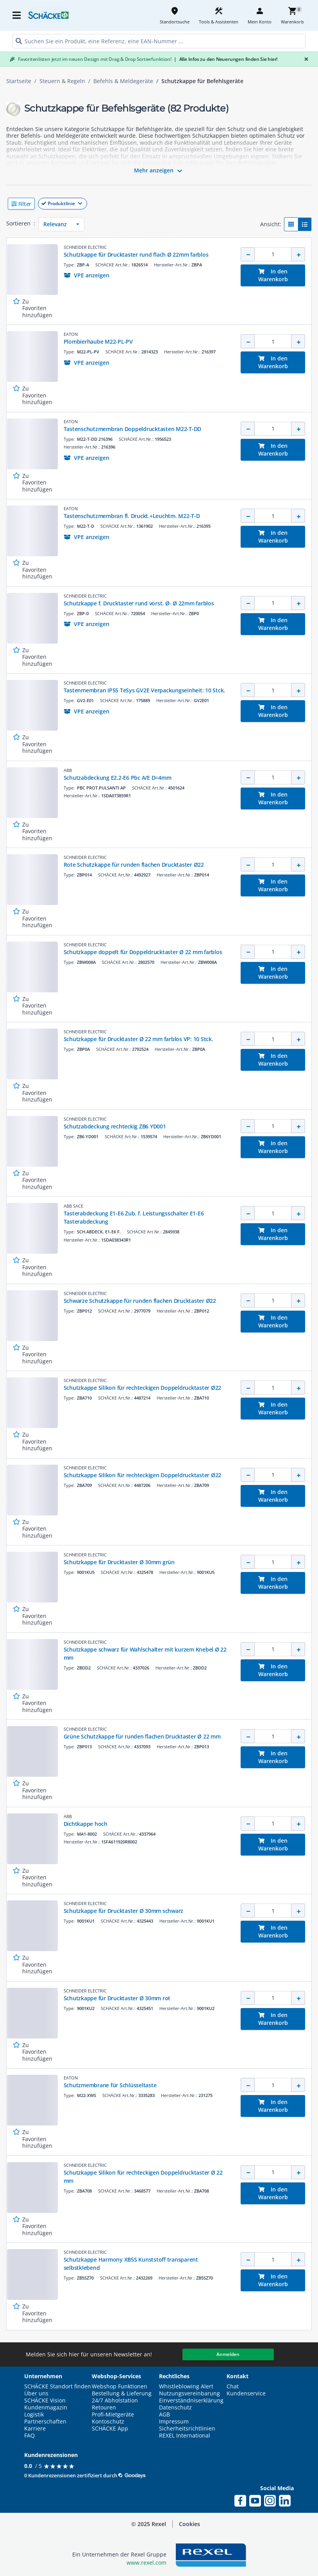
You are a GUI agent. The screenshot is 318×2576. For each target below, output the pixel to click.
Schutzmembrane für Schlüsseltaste (110, 2085)
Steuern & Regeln (62, 81)
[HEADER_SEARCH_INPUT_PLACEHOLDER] (159, 41)
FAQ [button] (29, 2435)
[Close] (305, 59)
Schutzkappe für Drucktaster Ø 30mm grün (119, 1562)
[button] (159, 203)
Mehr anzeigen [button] (159, 171)
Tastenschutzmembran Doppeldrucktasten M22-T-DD (133, 429)
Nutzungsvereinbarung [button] (189, 2393)
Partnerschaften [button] (45, 2421)
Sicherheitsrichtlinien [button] (187, 2428)
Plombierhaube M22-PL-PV (98, 341)
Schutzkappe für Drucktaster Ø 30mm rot (117, 1998)
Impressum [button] (174, 2421)
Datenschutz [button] (175, 2407)
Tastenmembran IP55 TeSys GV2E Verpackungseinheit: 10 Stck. (144, 690)
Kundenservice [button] (246, 2393)
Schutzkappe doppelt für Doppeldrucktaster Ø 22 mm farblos (143, 952)
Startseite (18, 81)
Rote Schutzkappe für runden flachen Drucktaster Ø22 (134, 864)
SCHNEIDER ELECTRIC (85, 247)
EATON (71, 334)
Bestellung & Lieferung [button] (122, 2393)
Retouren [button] (104, 2407)
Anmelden (227, 2354)
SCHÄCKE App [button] (110, 2428)
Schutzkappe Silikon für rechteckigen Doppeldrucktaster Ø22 (143, 1387)
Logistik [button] (34, 2414)
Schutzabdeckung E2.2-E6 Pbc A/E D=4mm (118, 777)
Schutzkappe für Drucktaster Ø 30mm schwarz (124, 1910)
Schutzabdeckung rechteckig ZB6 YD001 (115, 1126)
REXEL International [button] (184, 2435)
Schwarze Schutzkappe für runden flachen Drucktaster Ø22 (140, 1300)
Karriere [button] (35, 2428)
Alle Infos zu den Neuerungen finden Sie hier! (225, 59)
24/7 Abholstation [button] (115, 2400)
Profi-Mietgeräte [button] (113, 2414)
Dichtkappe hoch (85, 1823)
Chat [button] (233, 2386)
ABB (68, 770)
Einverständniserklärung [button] (191, 2400)
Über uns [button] (36, 2393)
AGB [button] (164, 2414)
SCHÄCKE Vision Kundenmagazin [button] (45, 2404)
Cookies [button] (189, 2524)
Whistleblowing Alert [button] (186, 2386)
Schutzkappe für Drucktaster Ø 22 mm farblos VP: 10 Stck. (138, 1039)
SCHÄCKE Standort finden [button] (57, 2386)
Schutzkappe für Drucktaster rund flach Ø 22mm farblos (136, 254)
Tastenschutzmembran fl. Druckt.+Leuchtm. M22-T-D (132, 516)
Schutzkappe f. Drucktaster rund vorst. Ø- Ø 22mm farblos (139, 603)
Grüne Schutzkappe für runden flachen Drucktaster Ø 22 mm (142, 1736)
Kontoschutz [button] (108, 2421)
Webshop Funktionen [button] (119, 2386)
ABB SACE (73, 1206)
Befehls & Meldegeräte (123, 81)
